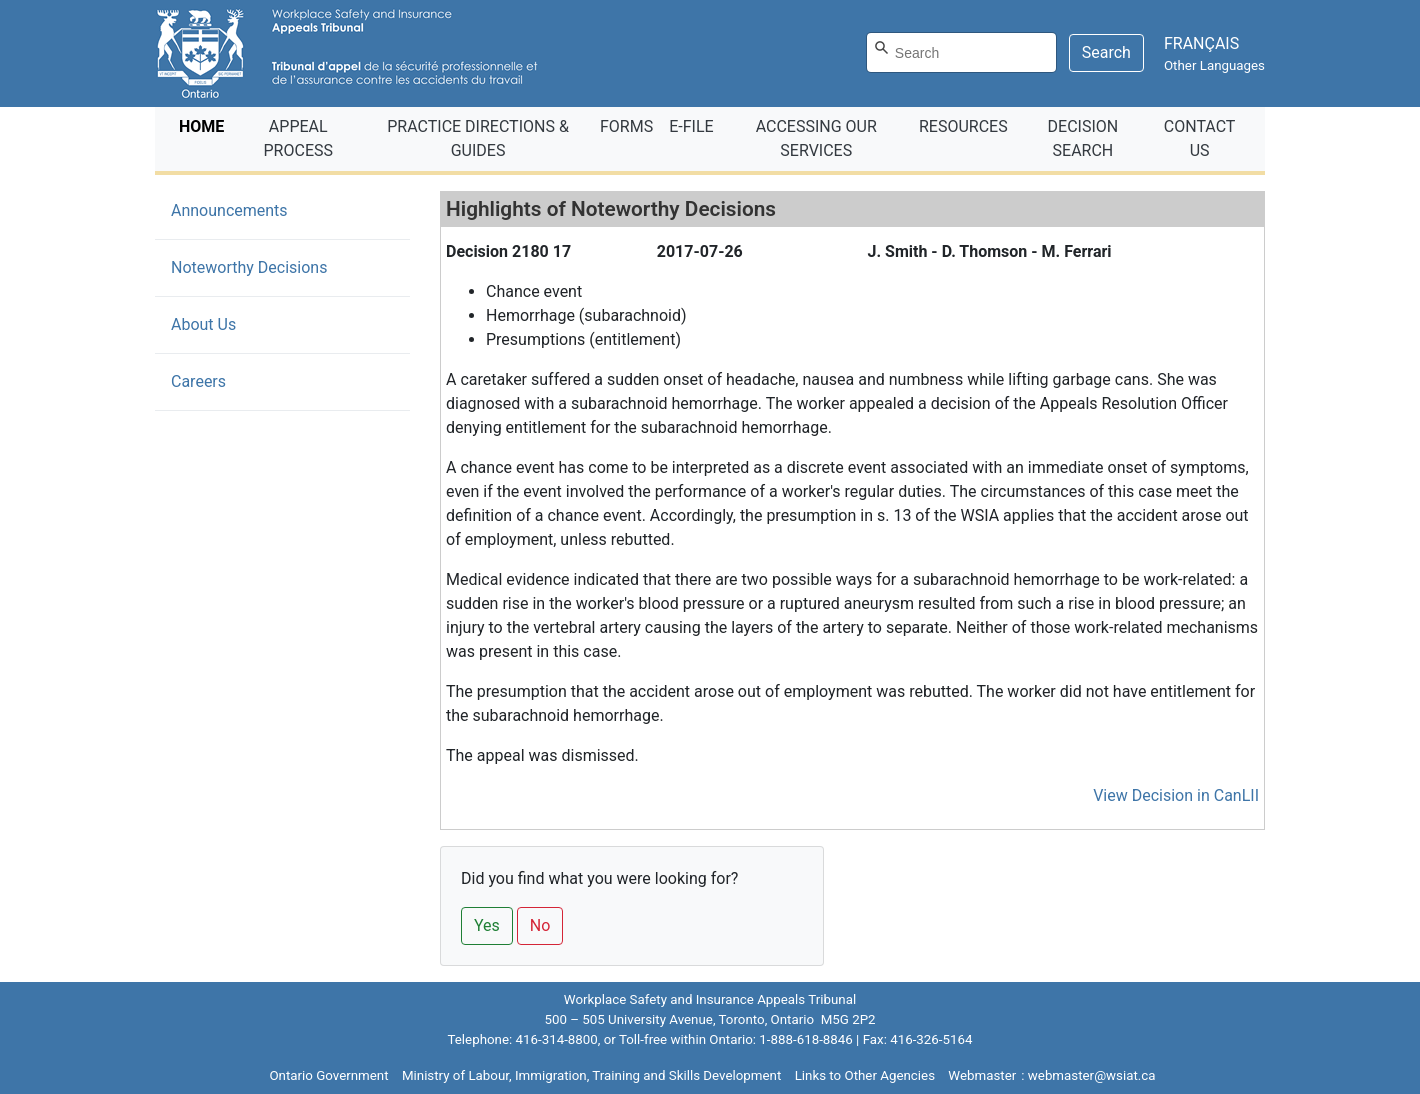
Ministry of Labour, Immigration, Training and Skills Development (591, 1075)
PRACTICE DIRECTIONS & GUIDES (478, 138)
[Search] (961, 52)
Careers (198, 381)
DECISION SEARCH (1083, 138)
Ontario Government (328, 1075)
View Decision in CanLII (1176, 795)
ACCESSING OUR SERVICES (816, 138)
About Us (203, 324)
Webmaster (982, 1075)
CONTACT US (1200, 138)
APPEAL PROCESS (298, 138)
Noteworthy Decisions (279, 266)
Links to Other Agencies (865, 1075)
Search (1106, 52)
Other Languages (1214, 65)
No (540, 925)
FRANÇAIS (1201, 43)
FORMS (626, 126)
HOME (205, 125)
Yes (487, 925)
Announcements (229, 210)
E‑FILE (691, 126)
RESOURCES (963, 126)
